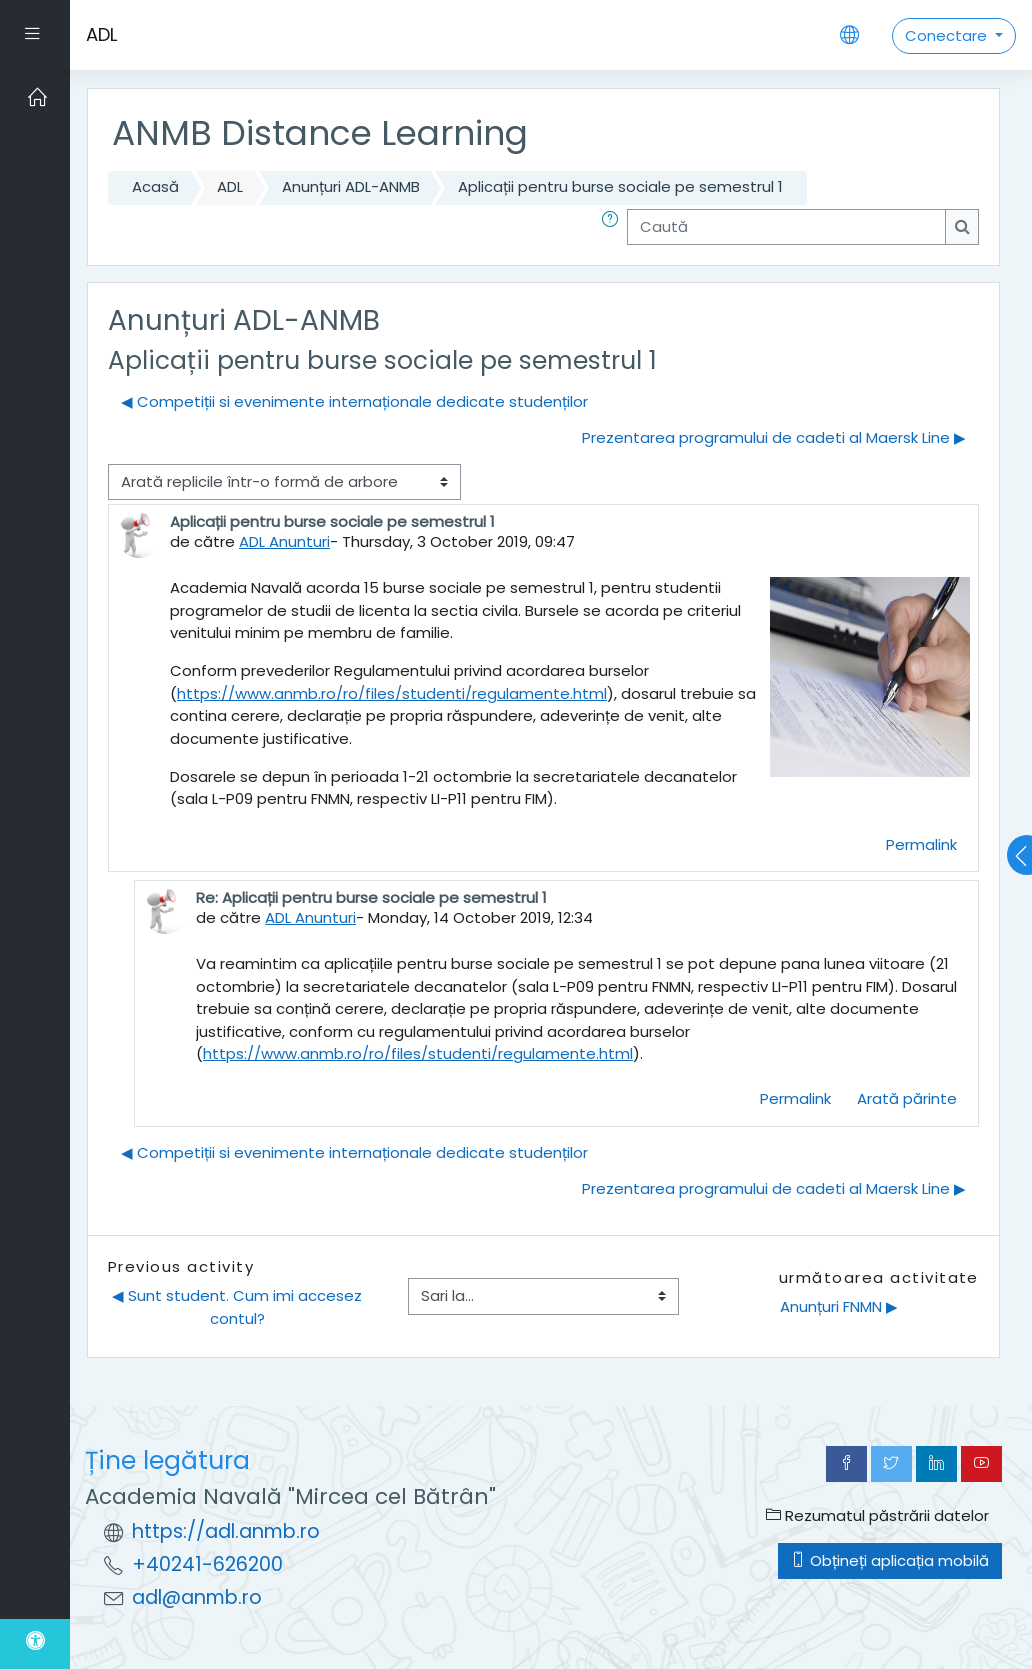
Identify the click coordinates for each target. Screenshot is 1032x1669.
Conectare (948, 35)
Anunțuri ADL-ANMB (351, 186)
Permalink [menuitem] (921, 844)
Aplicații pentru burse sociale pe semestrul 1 (620, 186)
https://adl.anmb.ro (226, 1531)
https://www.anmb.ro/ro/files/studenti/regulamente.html (392, 693)
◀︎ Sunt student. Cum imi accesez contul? (239, 1306)
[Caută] (786, 227)
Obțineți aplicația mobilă (890, 1560)
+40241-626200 (207, 1564)
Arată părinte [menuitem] (907, 1098)
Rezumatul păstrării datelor (877, 1515)
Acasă (155, 186)
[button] (614, 227)
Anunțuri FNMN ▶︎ (839, 1306)
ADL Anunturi (284, 541)
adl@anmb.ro (197, 1597)
